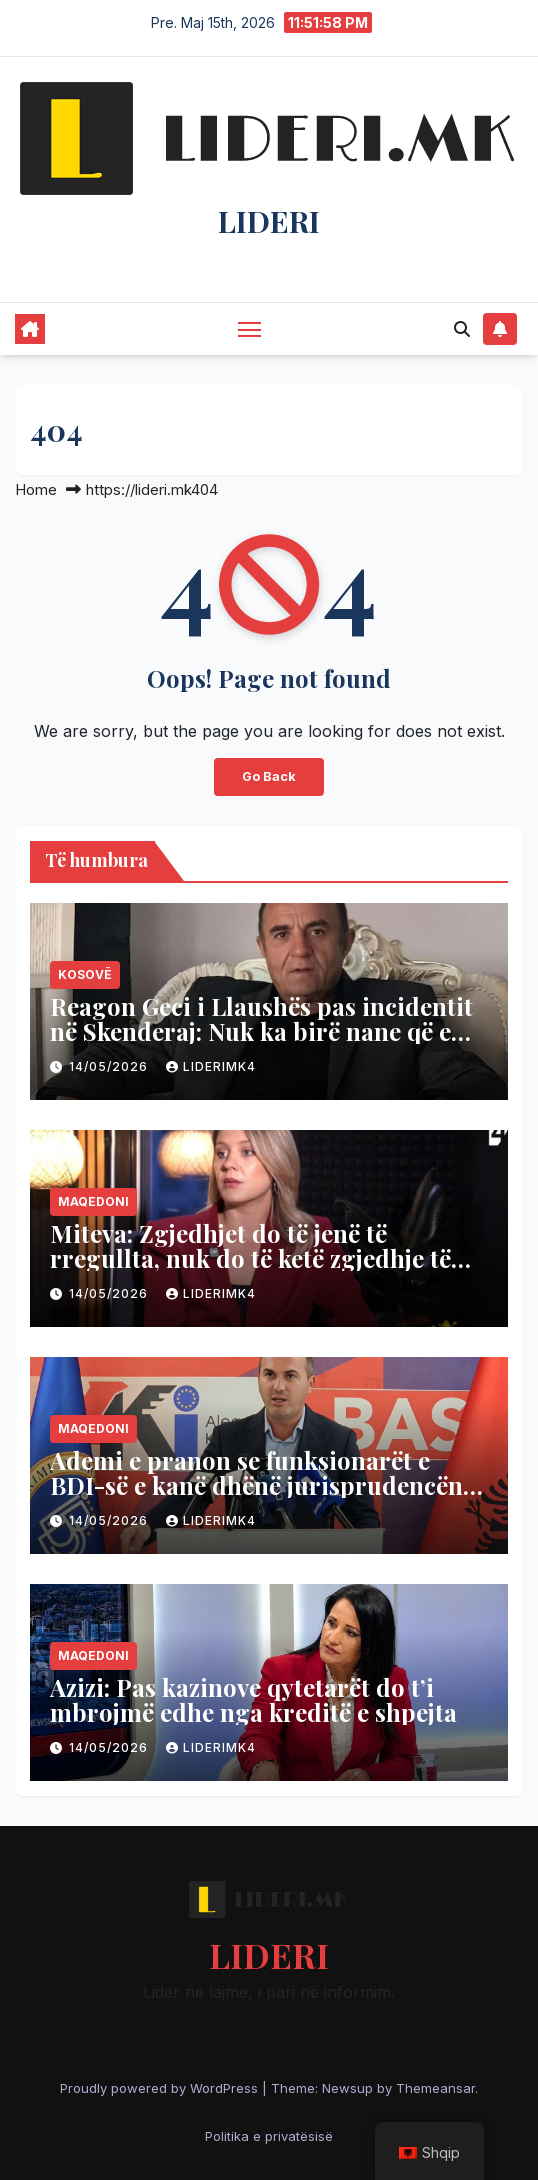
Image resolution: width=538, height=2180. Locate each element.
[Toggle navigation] (250, 329)
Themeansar (435, 2088)
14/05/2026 (110, 1066)
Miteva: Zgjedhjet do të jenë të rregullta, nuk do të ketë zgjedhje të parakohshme (250, 1258)
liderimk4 (211, 1066)
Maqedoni (93, 1201)
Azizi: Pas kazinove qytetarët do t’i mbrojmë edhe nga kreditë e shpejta (253, 1699)
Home (36, 489)
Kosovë (85, 974)
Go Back (269, 776)
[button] (462, 329)
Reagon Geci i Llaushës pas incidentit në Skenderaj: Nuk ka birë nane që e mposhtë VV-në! (261, 1031)
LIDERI (269, 221)
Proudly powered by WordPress (161, 2088)
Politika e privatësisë (269, 2136)
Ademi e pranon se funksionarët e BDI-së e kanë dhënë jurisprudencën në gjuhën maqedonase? (256, 1485)
